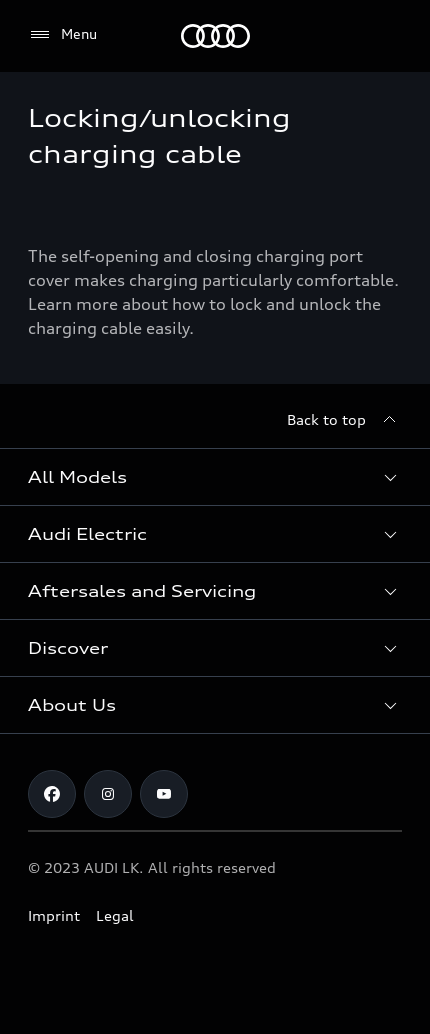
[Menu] (62, 35)
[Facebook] (52, 794)
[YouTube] (164, 794)
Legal (115, 915)
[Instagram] (108, 794)
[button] (215, 477)
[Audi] (215, 36)
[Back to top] (344, 420)
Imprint (54, 915)
